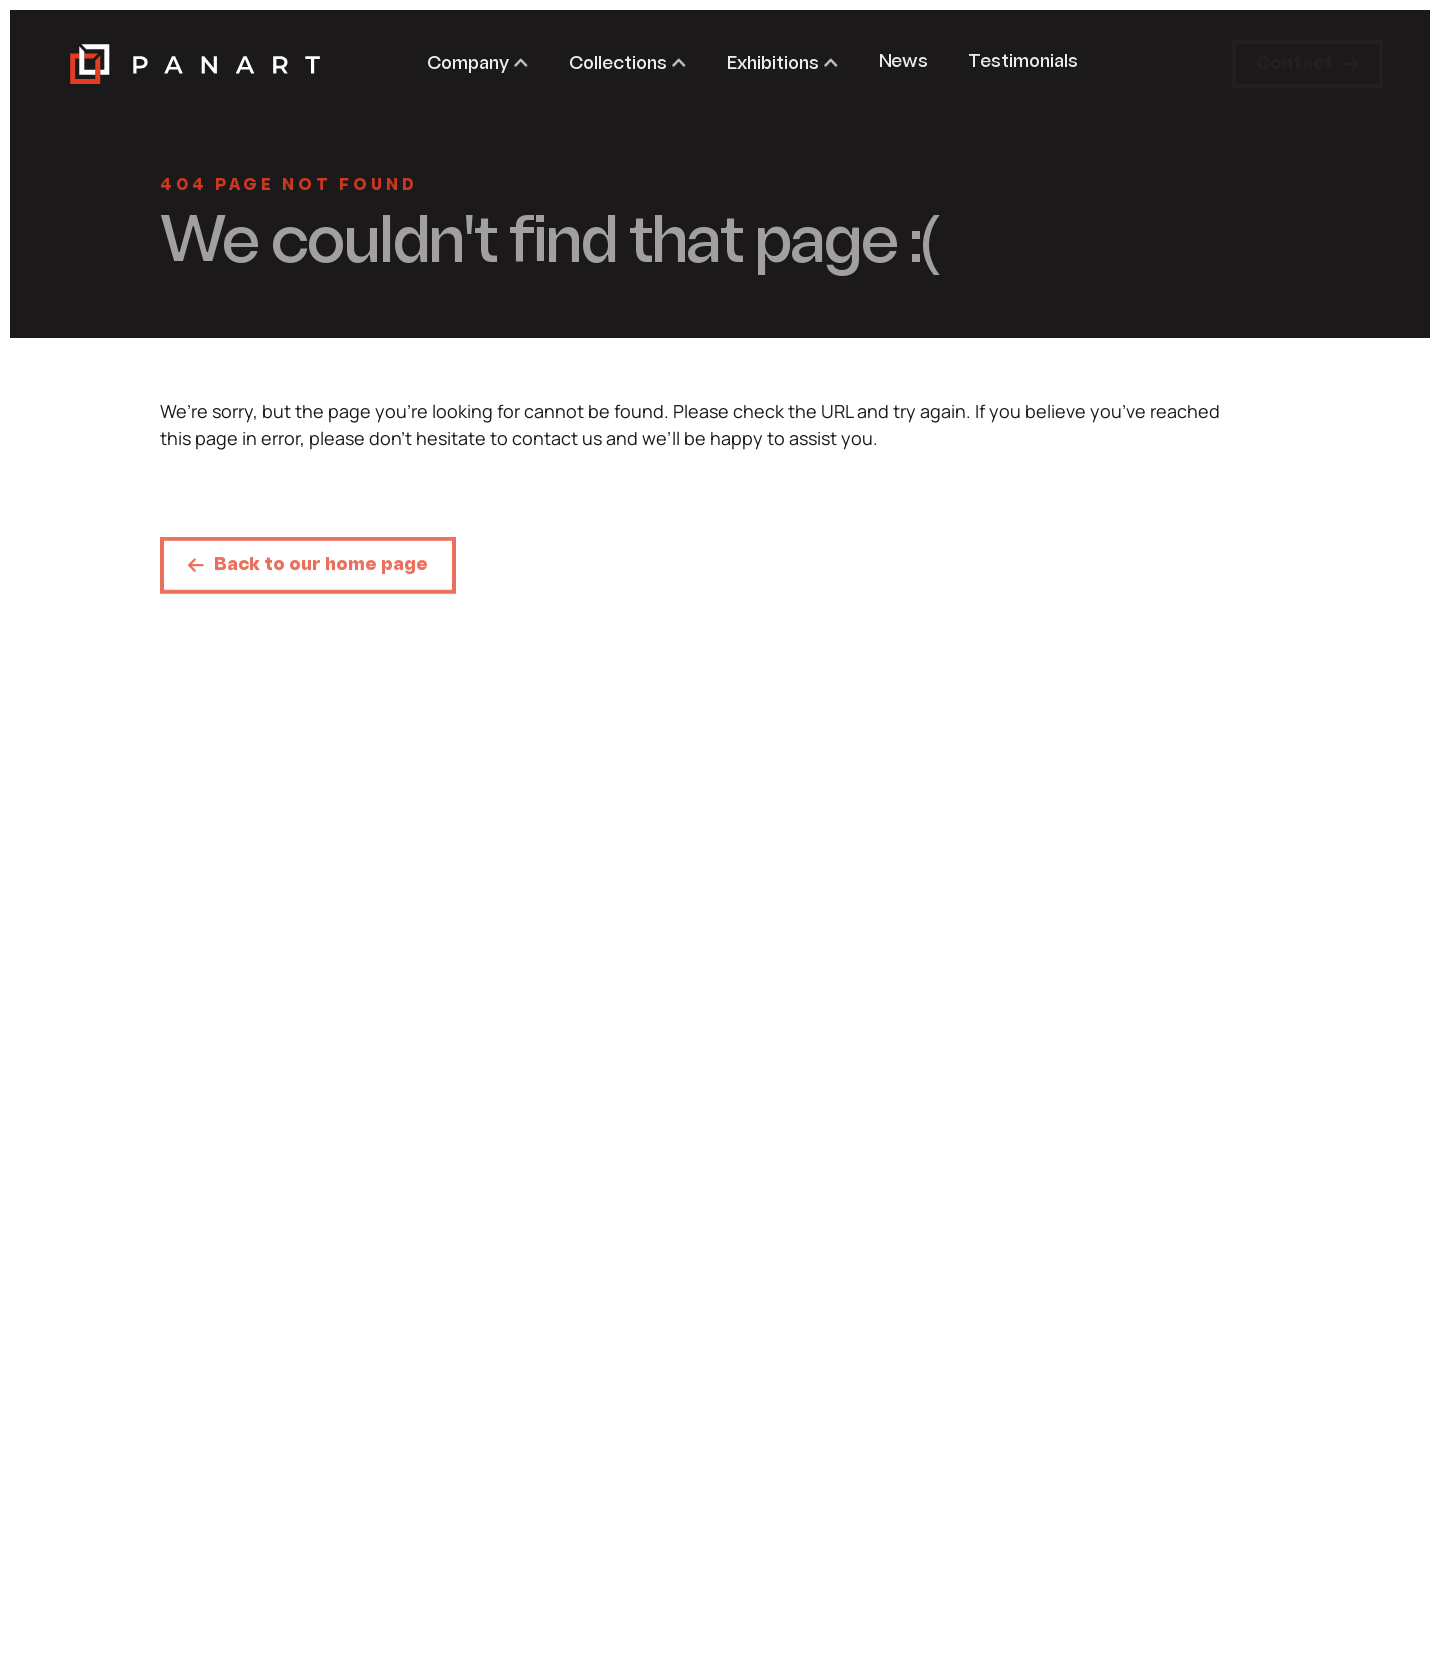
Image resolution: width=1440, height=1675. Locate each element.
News (903, 62)
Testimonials (1023, 62)
